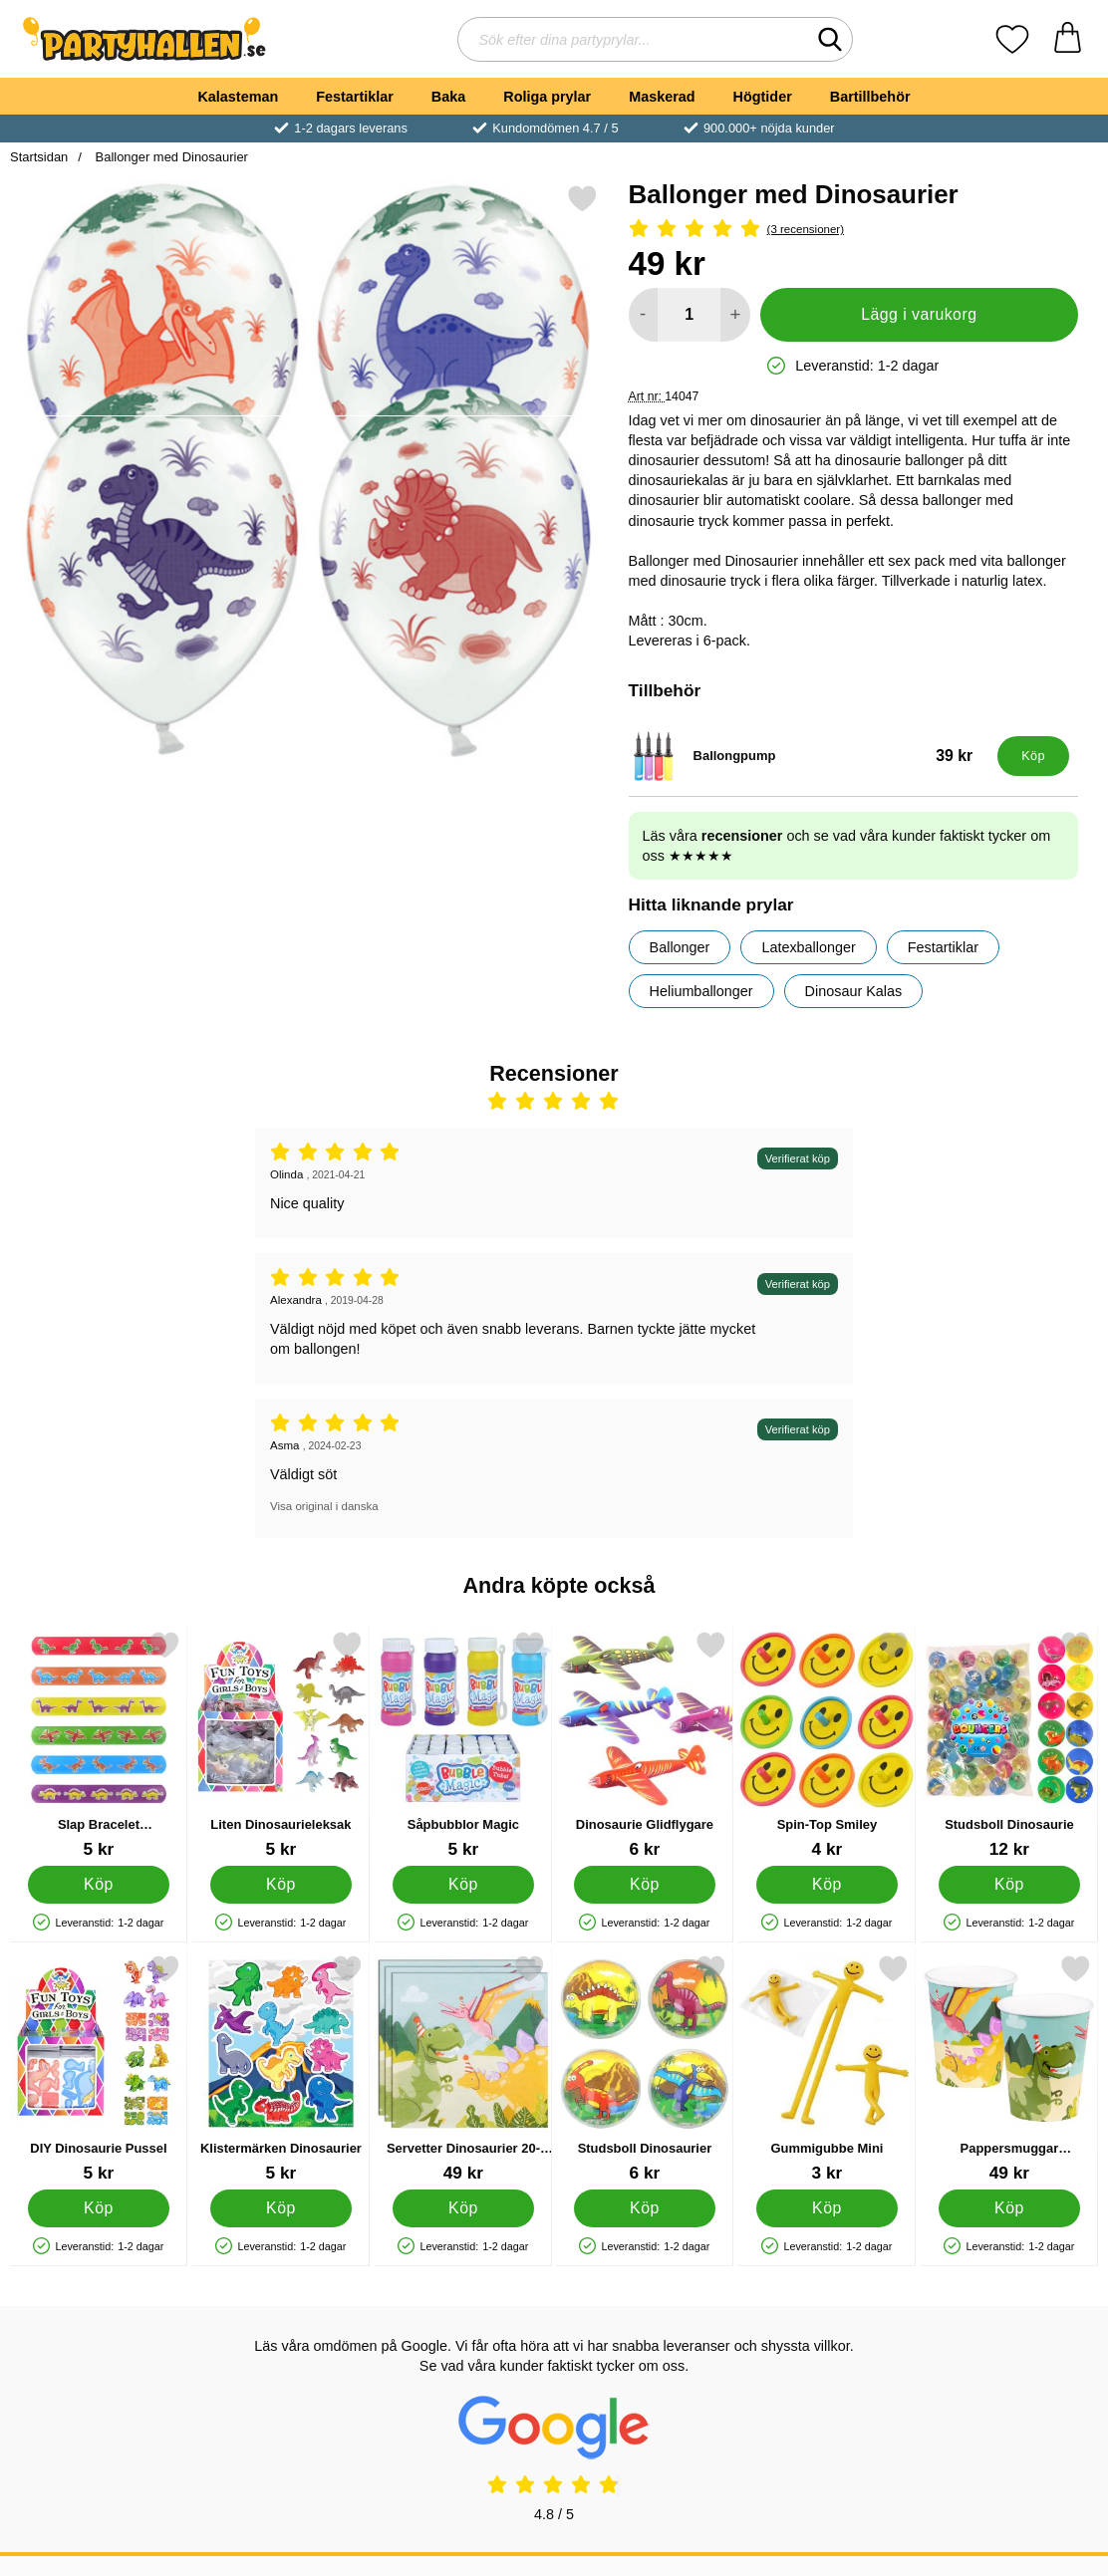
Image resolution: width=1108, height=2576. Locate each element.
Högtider (762, 97)
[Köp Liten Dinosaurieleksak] (281, 1885)
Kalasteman (237, 97)
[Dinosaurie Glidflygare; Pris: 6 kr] (644, 1745)
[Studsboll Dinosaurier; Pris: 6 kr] (644, 2068)
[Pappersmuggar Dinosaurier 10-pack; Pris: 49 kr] (1009, 2068)
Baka (448, 97)
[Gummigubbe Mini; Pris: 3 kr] (827, 2068)
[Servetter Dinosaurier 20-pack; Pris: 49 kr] (463, 2068)
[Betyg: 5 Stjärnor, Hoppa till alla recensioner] (853, 229)
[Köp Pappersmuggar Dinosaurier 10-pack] (1009, 2208)
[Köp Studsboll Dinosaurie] (1009, 1885)
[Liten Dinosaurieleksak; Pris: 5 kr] (281, 1745)
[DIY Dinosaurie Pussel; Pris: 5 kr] (98, 2068)
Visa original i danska (324, 1506)
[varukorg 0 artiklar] (1067, 39)
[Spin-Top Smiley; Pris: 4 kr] (827, 1745)
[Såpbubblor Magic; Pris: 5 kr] (463, 1745)
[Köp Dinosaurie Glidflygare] (644, 1885)
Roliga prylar (547, 97)
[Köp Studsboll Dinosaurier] (644, 2208)
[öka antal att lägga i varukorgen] (734, 315)
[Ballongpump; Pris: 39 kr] (808, 756)
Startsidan (39, 156)
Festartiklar (355, 97)
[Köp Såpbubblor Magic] (462, 1885)
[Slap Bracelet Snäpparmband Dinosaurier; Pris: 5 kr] (98, 1745)
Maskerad (661, 97)
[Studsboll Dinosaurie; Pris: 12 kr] (1009, 1745)
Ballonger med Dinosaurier (170, 156)
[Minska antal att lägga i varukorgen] (643, 315)
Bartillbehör (870, 97)
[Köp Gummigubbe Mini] (827, 2208)
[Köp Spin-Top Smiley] (827, 1885)
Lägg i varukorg (918, 314)
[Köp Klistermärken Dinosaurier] (281, 2208)
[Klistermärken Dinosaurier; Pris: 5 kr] (281, 2068)
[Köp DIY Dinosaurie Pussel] (98, 2208)
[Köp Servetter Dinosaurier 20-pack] (462, 2208)
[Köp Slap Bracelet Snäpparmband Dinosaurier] (98, 1885)
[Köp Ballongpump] (1033, 756)
